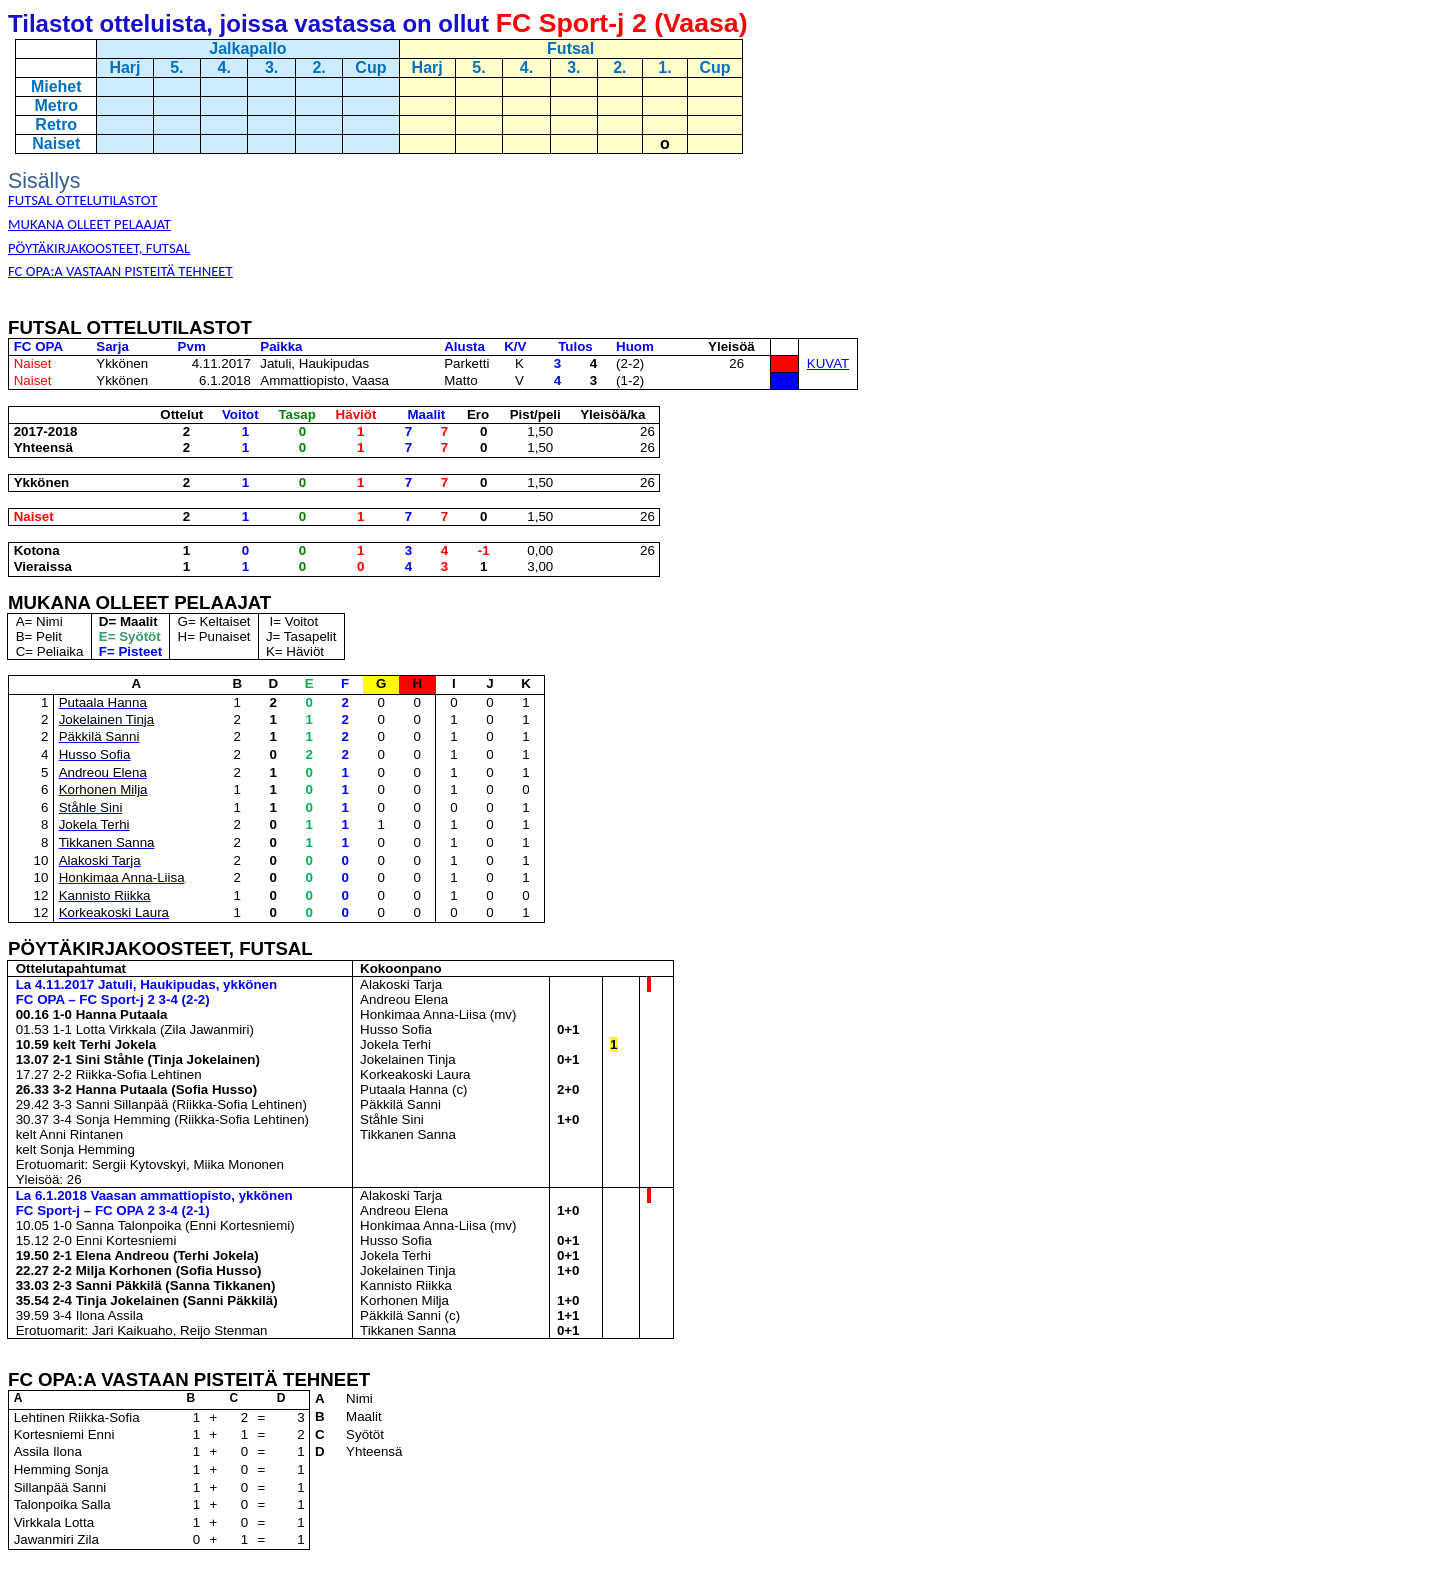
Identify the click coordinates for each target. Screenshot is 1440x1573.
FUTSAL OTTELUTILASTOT (82, 200)
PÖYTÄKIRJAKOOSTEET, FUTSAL (99, 248)
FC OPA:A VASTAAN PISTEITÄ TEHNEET (120, 271)
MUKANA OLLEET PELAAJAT (89, 224)
